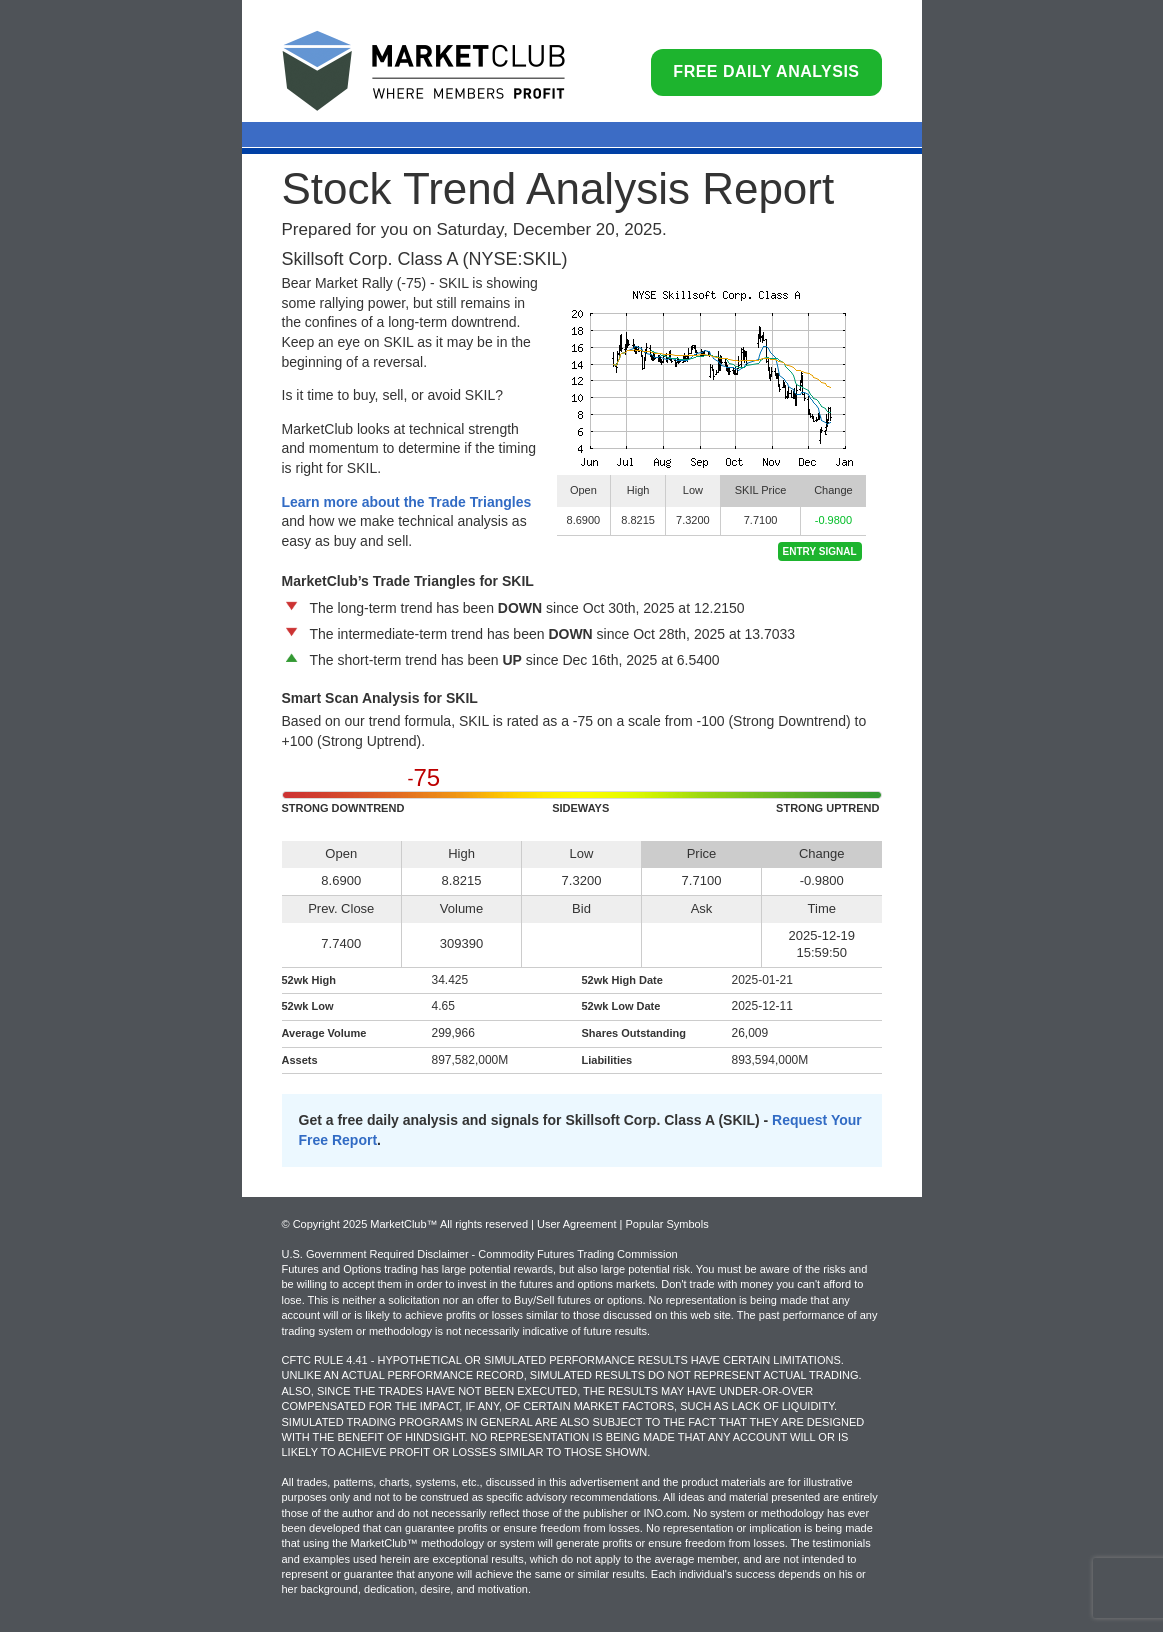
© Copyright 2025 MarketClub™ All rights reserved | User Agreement (451, 1224)
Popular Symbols (666, 1224)
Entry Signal (820, 551)
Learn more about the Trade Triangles (407, 502)
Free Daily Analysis (766, 71)
